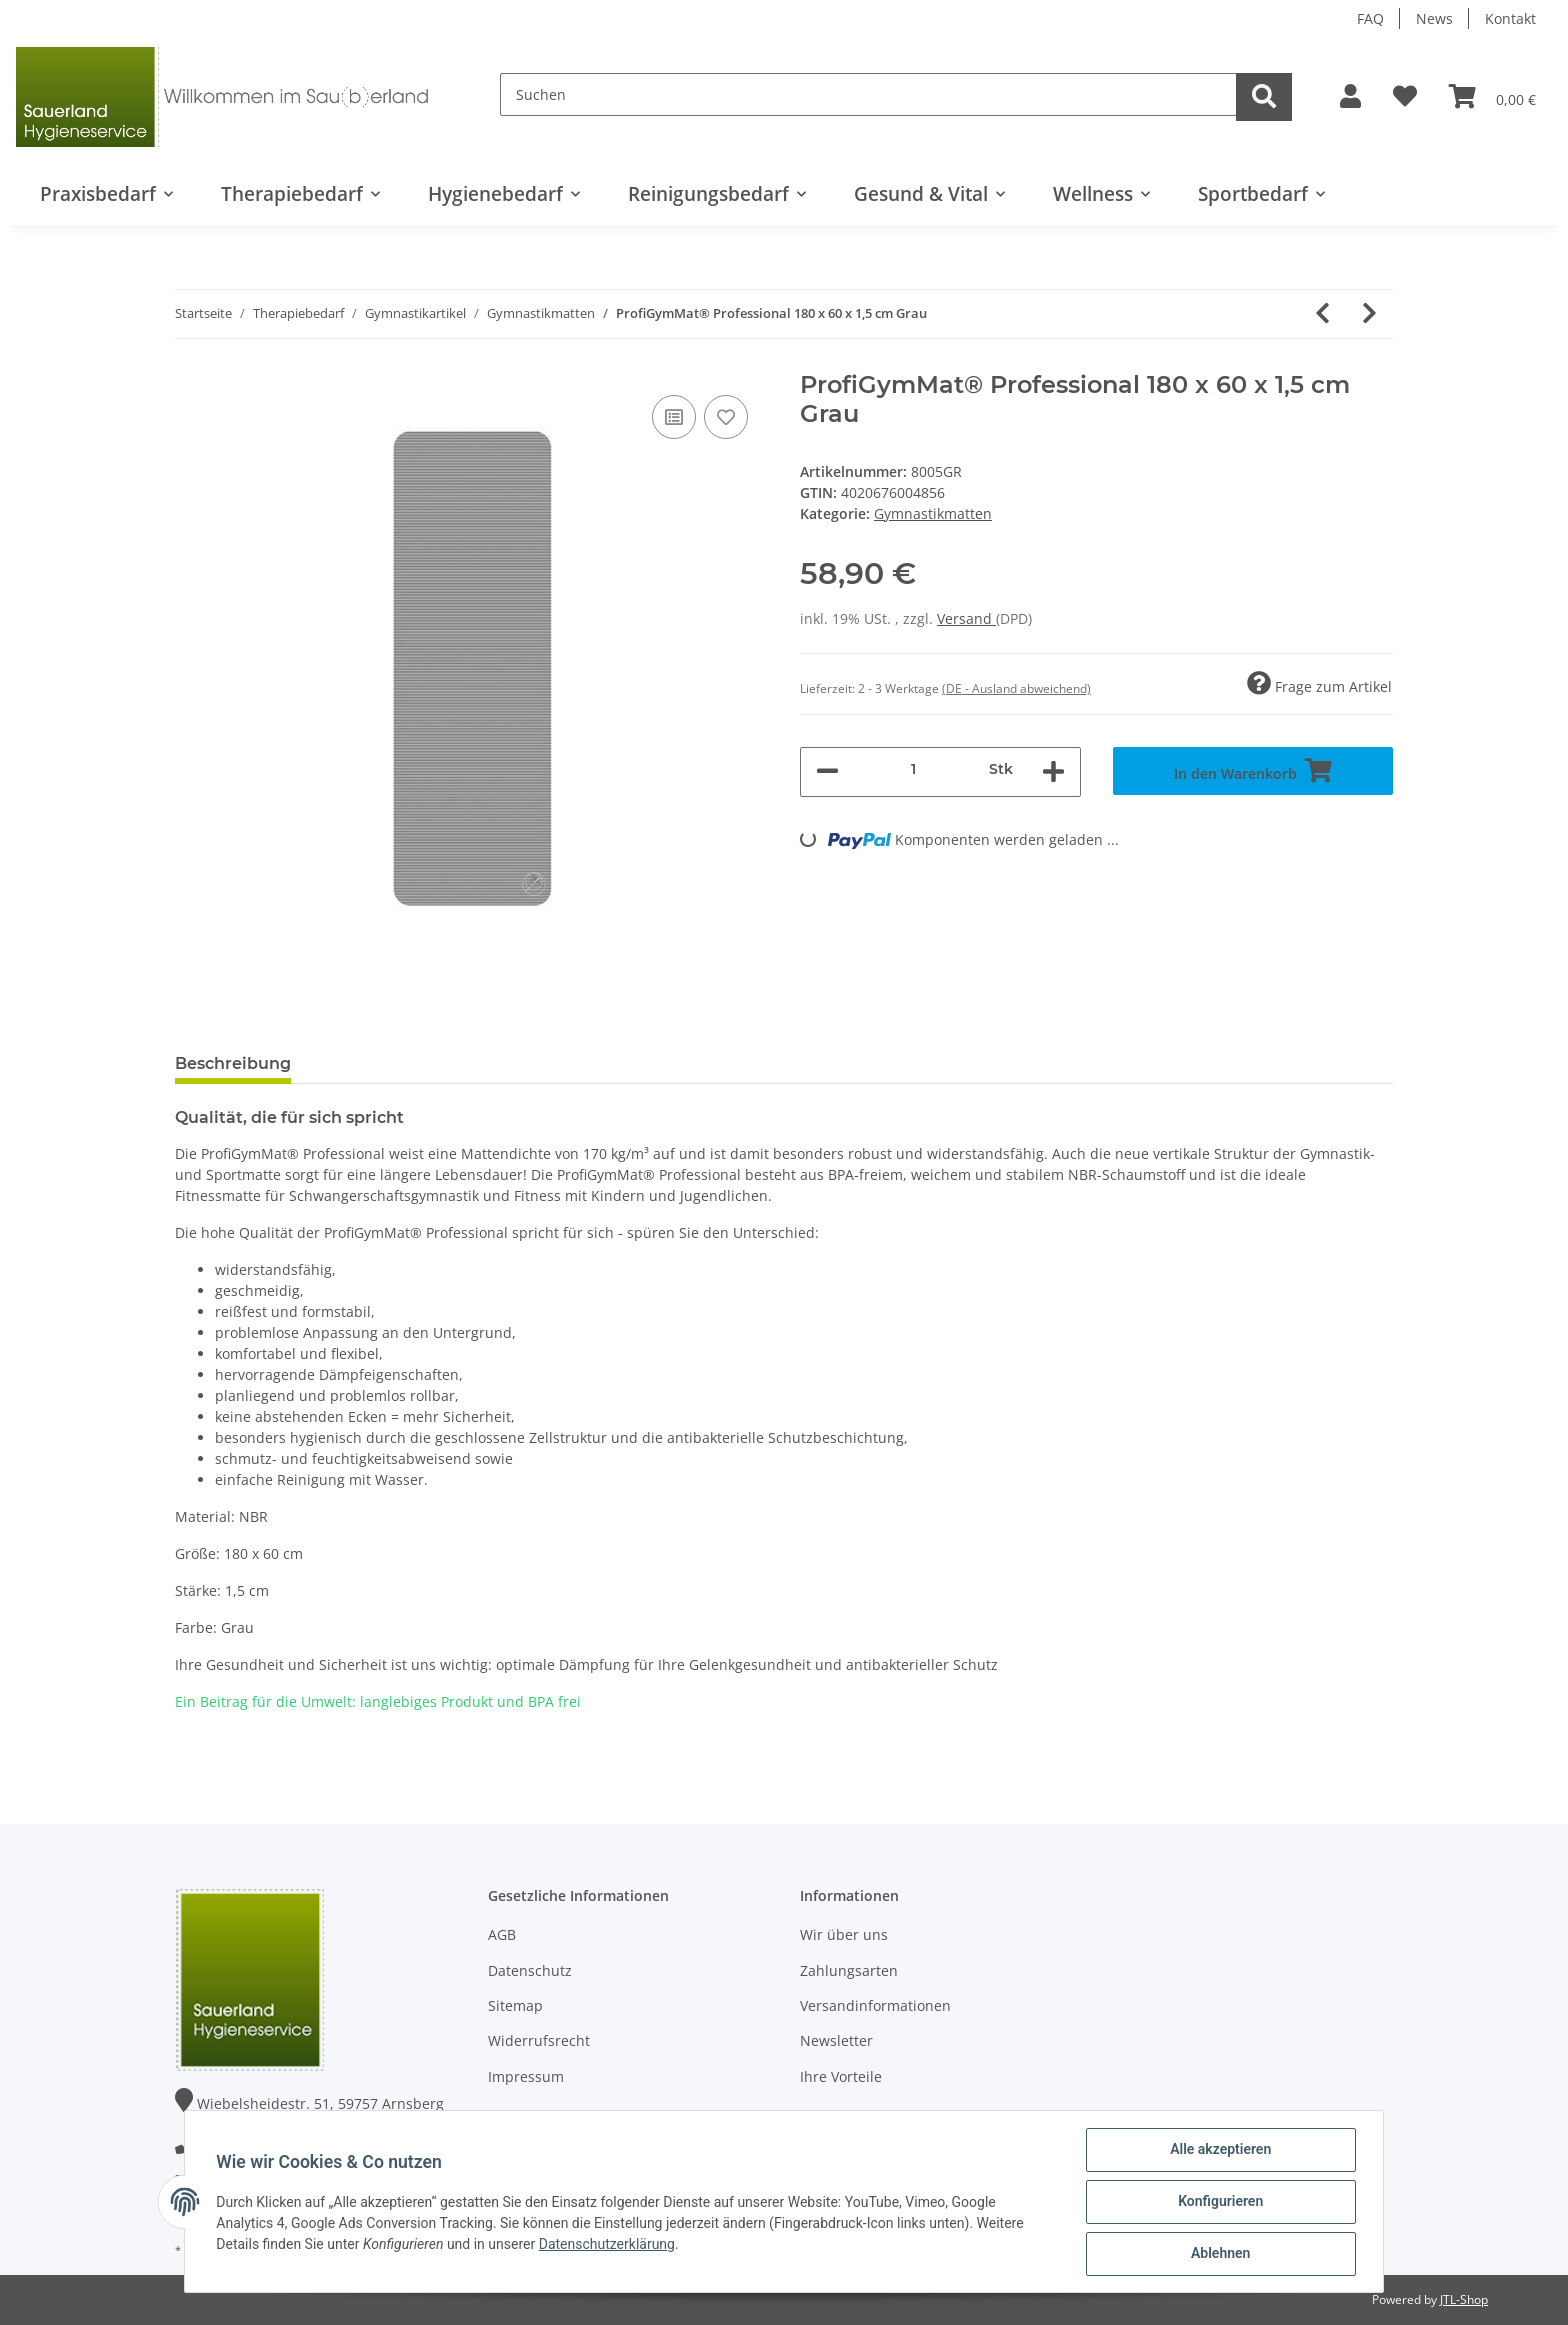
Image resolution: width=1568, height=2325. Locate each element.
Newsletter (836, 2040)
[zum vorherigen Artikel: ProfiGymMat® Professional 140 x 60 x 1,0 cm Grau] (1322, 314)
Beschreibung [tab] (233, 1063)
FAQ (1370, 18)
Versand (966, 618)
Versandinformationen (875, 2005)
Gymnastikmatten (933, 513)
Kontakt (1510, 18)
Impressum (526, 2076)
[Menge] (914, 769)
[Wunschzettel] (1405, 97)
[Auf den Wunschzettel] (726, 417)
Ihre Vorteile (841, 2076)
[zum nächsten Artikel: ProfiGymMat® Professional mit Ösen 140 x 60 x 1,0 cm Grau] (1369, 314)
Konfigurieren (1219, 2202)
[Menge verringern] (827, 772)
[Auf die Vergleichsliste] (674, 417)
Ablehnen (1219, 2254)
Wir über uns (844, 1934)
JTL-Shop (1464, 2299)
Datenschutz (530, 1970)
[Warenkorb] (1492, 97)
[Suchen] (868, 94)
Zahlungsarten (849, 1970)
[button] (1350, 97)
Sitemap (515, 2005)
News (1434, 18)
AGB (502, 1934)
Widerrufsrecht (539, 2040)
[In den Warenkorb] (1253, 771)
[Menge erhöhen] (1053, 772)
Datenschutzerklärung (607, 2244)
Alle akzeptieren (1219, 2150)
